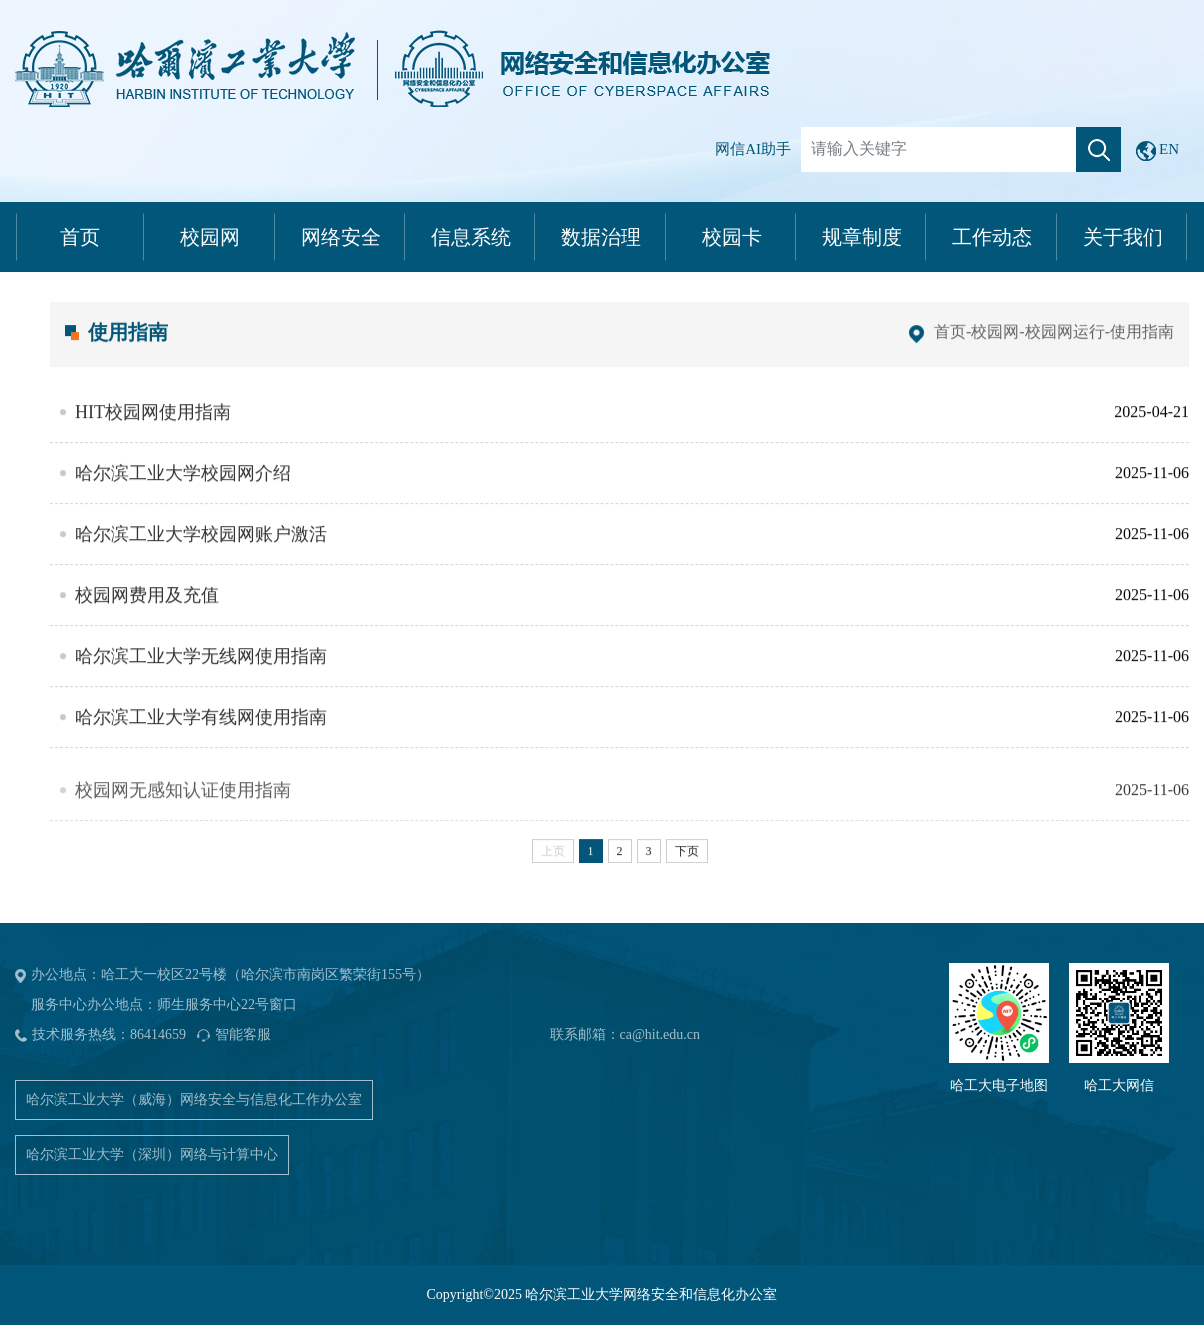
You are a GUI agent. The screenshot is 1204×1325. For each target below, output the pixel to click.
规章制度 (862, 237)
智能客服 (243, 1034)
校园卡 (732, 237)
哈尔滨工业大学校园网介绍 (183, 488)
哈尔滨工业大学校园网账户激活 (201, 549)
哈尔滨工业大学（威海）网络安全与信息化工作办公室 (194, 1099)
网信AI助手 (753, 149)
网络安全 (341, 237)
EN (1157, 151)
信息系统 (471, 237)
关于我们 (1123, 237)
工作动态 (992, 237)
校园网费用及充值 (147, 610)
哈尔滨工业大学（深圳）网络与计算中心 (152, 1154)
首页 (80, 237)
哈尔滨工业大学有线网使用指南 (201, 732)
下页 (687, 865)
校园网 (210, 237)
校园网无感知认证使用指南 (183, 819)
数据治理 (601, 237)
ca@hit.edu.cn (660, 1034)
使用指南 (1142, 345)
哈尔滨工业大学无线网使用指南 (201, 671)
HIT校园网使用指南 (153, 427)
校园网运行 (1065, 345)
